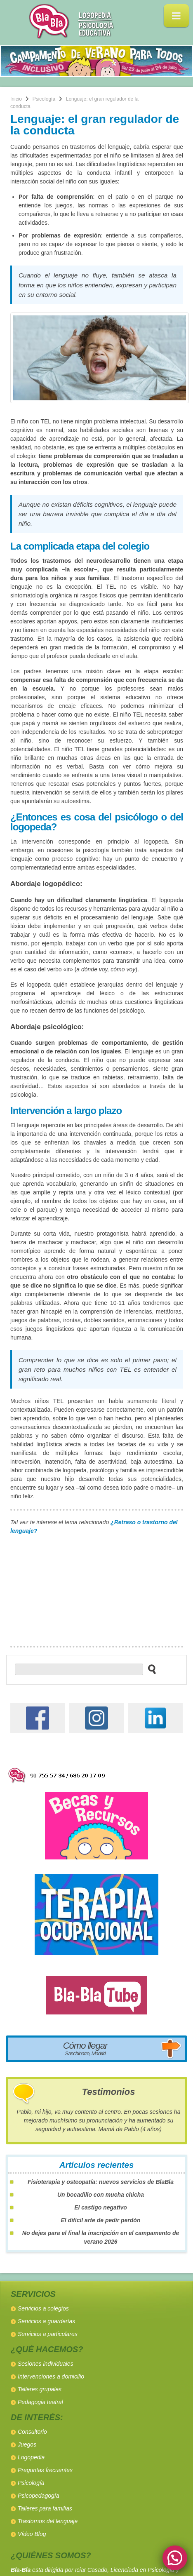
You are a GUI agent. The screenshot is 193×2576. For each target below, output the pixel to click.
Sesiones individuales (45, 2363)
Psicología (44, 99)
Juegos (27, 2444)
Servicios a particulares (48, 2334)
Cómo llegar (85, 2048)
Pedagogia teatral (40, 2402)
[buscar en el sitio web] (149, 1669)
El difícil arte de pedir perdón (101, 2220)
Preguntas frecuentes (45, 2470)
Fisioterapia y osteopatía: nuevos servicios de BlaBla (101, 2182)
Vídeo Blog (32, 2534)
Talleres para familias (45, 2508)
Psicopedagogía (38, 2495)
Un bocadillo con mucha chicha (100, 2194)
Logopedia (31, 2457)
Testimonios (108, 2092)
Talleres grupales (39, 2389)
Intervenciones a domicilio (51, 2376)
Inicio (16, 99)
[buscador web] (79, 1669)
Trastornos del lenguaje (48, 2521)
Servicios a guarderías (46, 2321)
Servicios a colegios (43, 2308)
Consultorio (32, 2431)
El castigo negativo (100, 2207)
